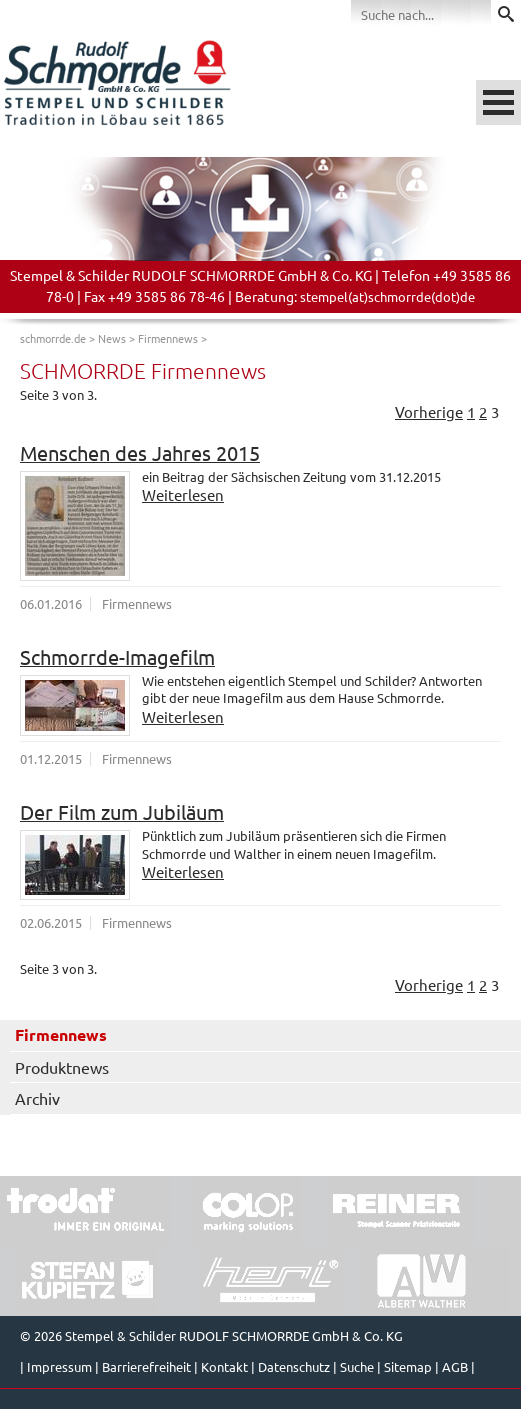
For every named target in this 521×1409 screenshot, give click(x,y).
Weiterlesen (183, 494)
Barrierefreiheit (146, 1366)
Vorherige (429, 411)
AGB (455, 1366)
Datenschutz (294, 1366)
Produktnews (62, 1067)
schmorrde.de (53, 338)
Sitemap (408, 1366)
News (112, 338)
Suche (357, 1366)
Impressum (59, 1366)
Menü (498, 102)
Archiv (37, 1098)
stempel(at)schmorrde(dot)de (387, 296)
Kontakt (224, 1366)
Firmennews (168, 338)
